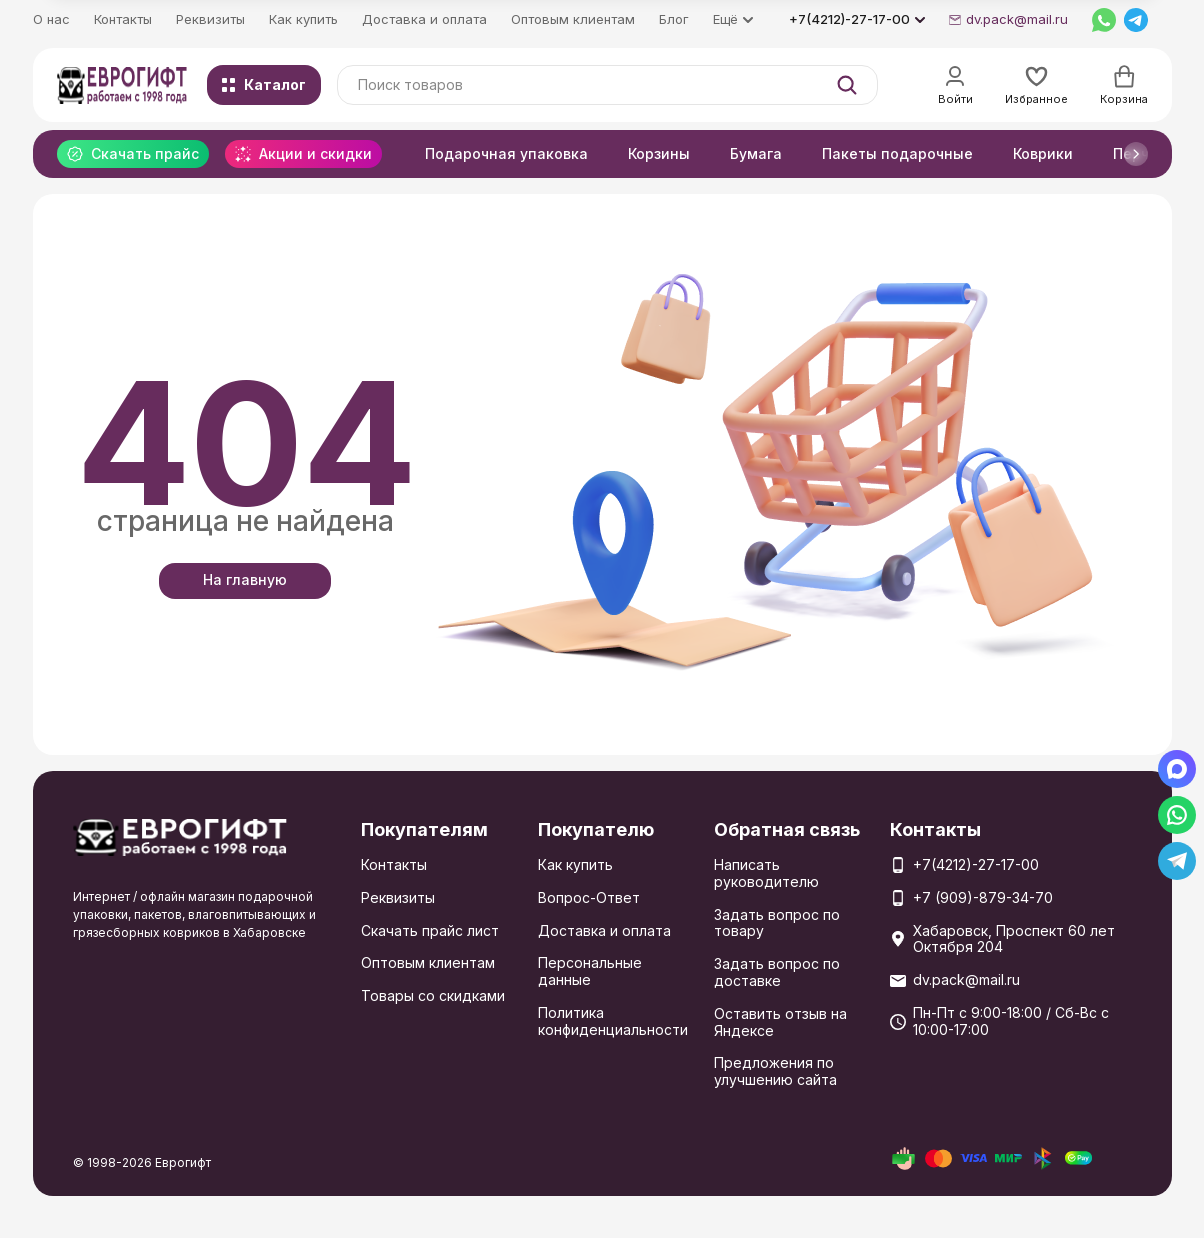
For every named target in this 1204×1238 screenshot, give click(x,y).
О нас (51, 19)
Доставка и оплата (424, 19)
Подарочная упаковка (506, 153)
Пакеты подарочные (897, 153)
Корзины (659, 153)
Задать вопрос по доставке (777, 972)
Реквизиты (210, 19)
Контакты (123, 19)
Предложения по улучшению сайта (775, 1071)
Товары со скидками (433, 995)
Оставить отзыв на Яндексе (780, 1022)
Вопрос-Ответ (589, 897)
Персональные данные (590, 971)
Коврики (1043, 153)
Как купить (303, 19)
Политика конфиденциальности (613, 1021)
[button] (1136, 154)
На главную (245, 579)
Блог (674, 19)
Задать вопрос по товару (777, 923)
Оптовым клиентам (573, 19)
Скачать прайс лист (430, 930)
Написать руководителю (766, 873)
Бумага (756, 153)
